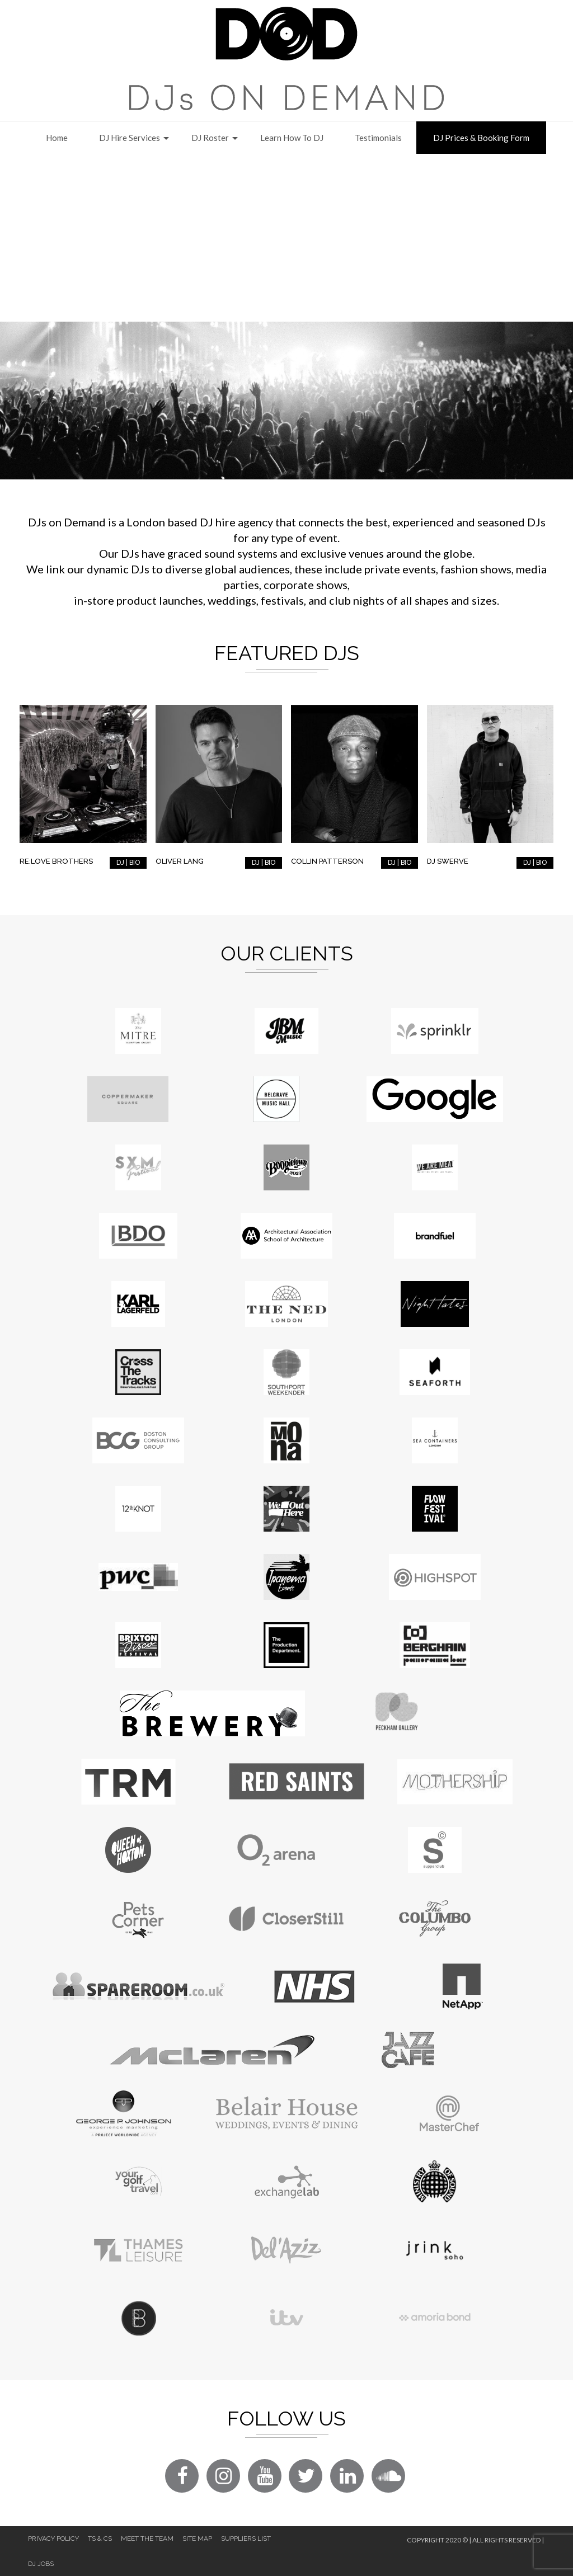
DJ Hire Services (129, 138)
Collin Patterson (327, 861)
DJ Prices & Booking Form (481, 138)
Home (57, 138)
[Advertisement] (286, 237)
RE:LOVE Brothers (56, 861)
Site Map (197, 2538)
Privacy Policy (53, 2538)
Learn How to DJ (291, 138)
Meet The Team (147, 2538)
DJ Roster (210, 138)
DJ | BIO (128, 862)
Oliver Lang (180, 861)
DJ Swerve (447, 861)
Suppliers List (246, 2538)
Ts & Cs (100, 2538)
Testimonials (378, 138)
